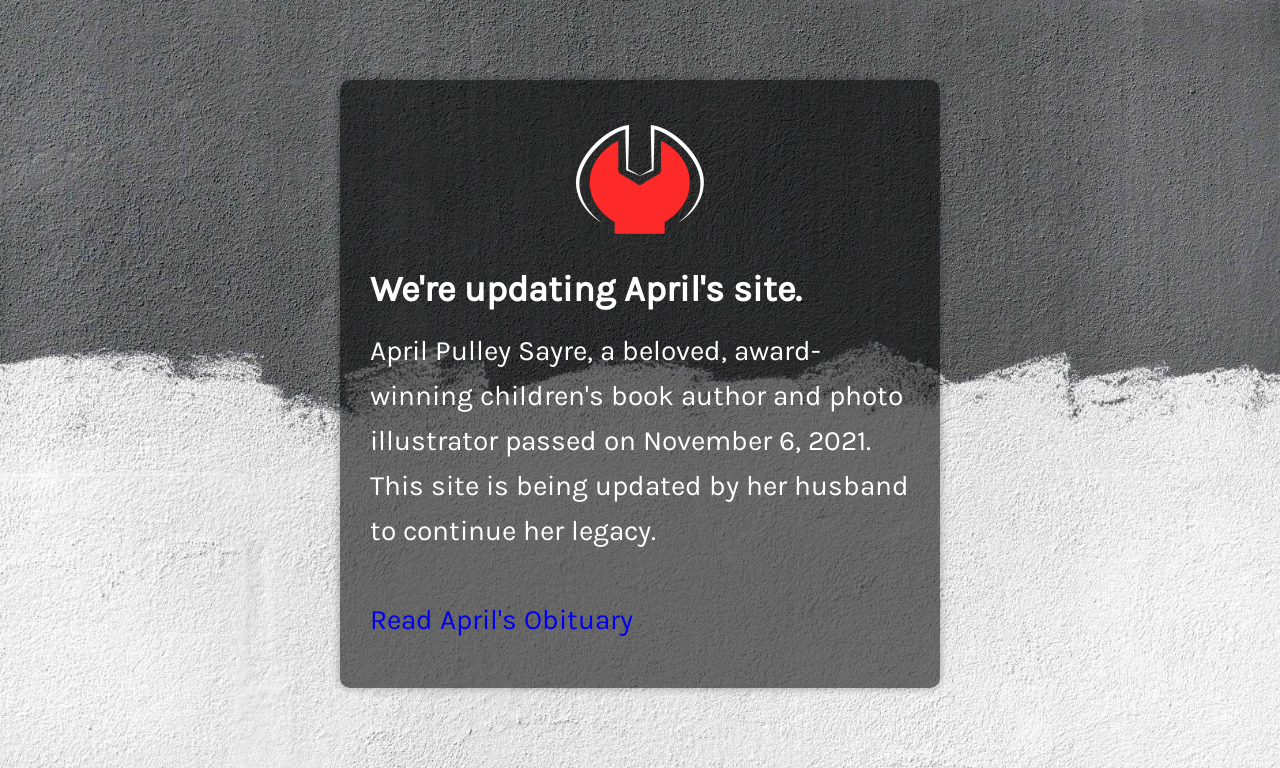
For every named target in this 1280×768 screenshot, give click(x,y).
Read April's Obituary (501, 619)
